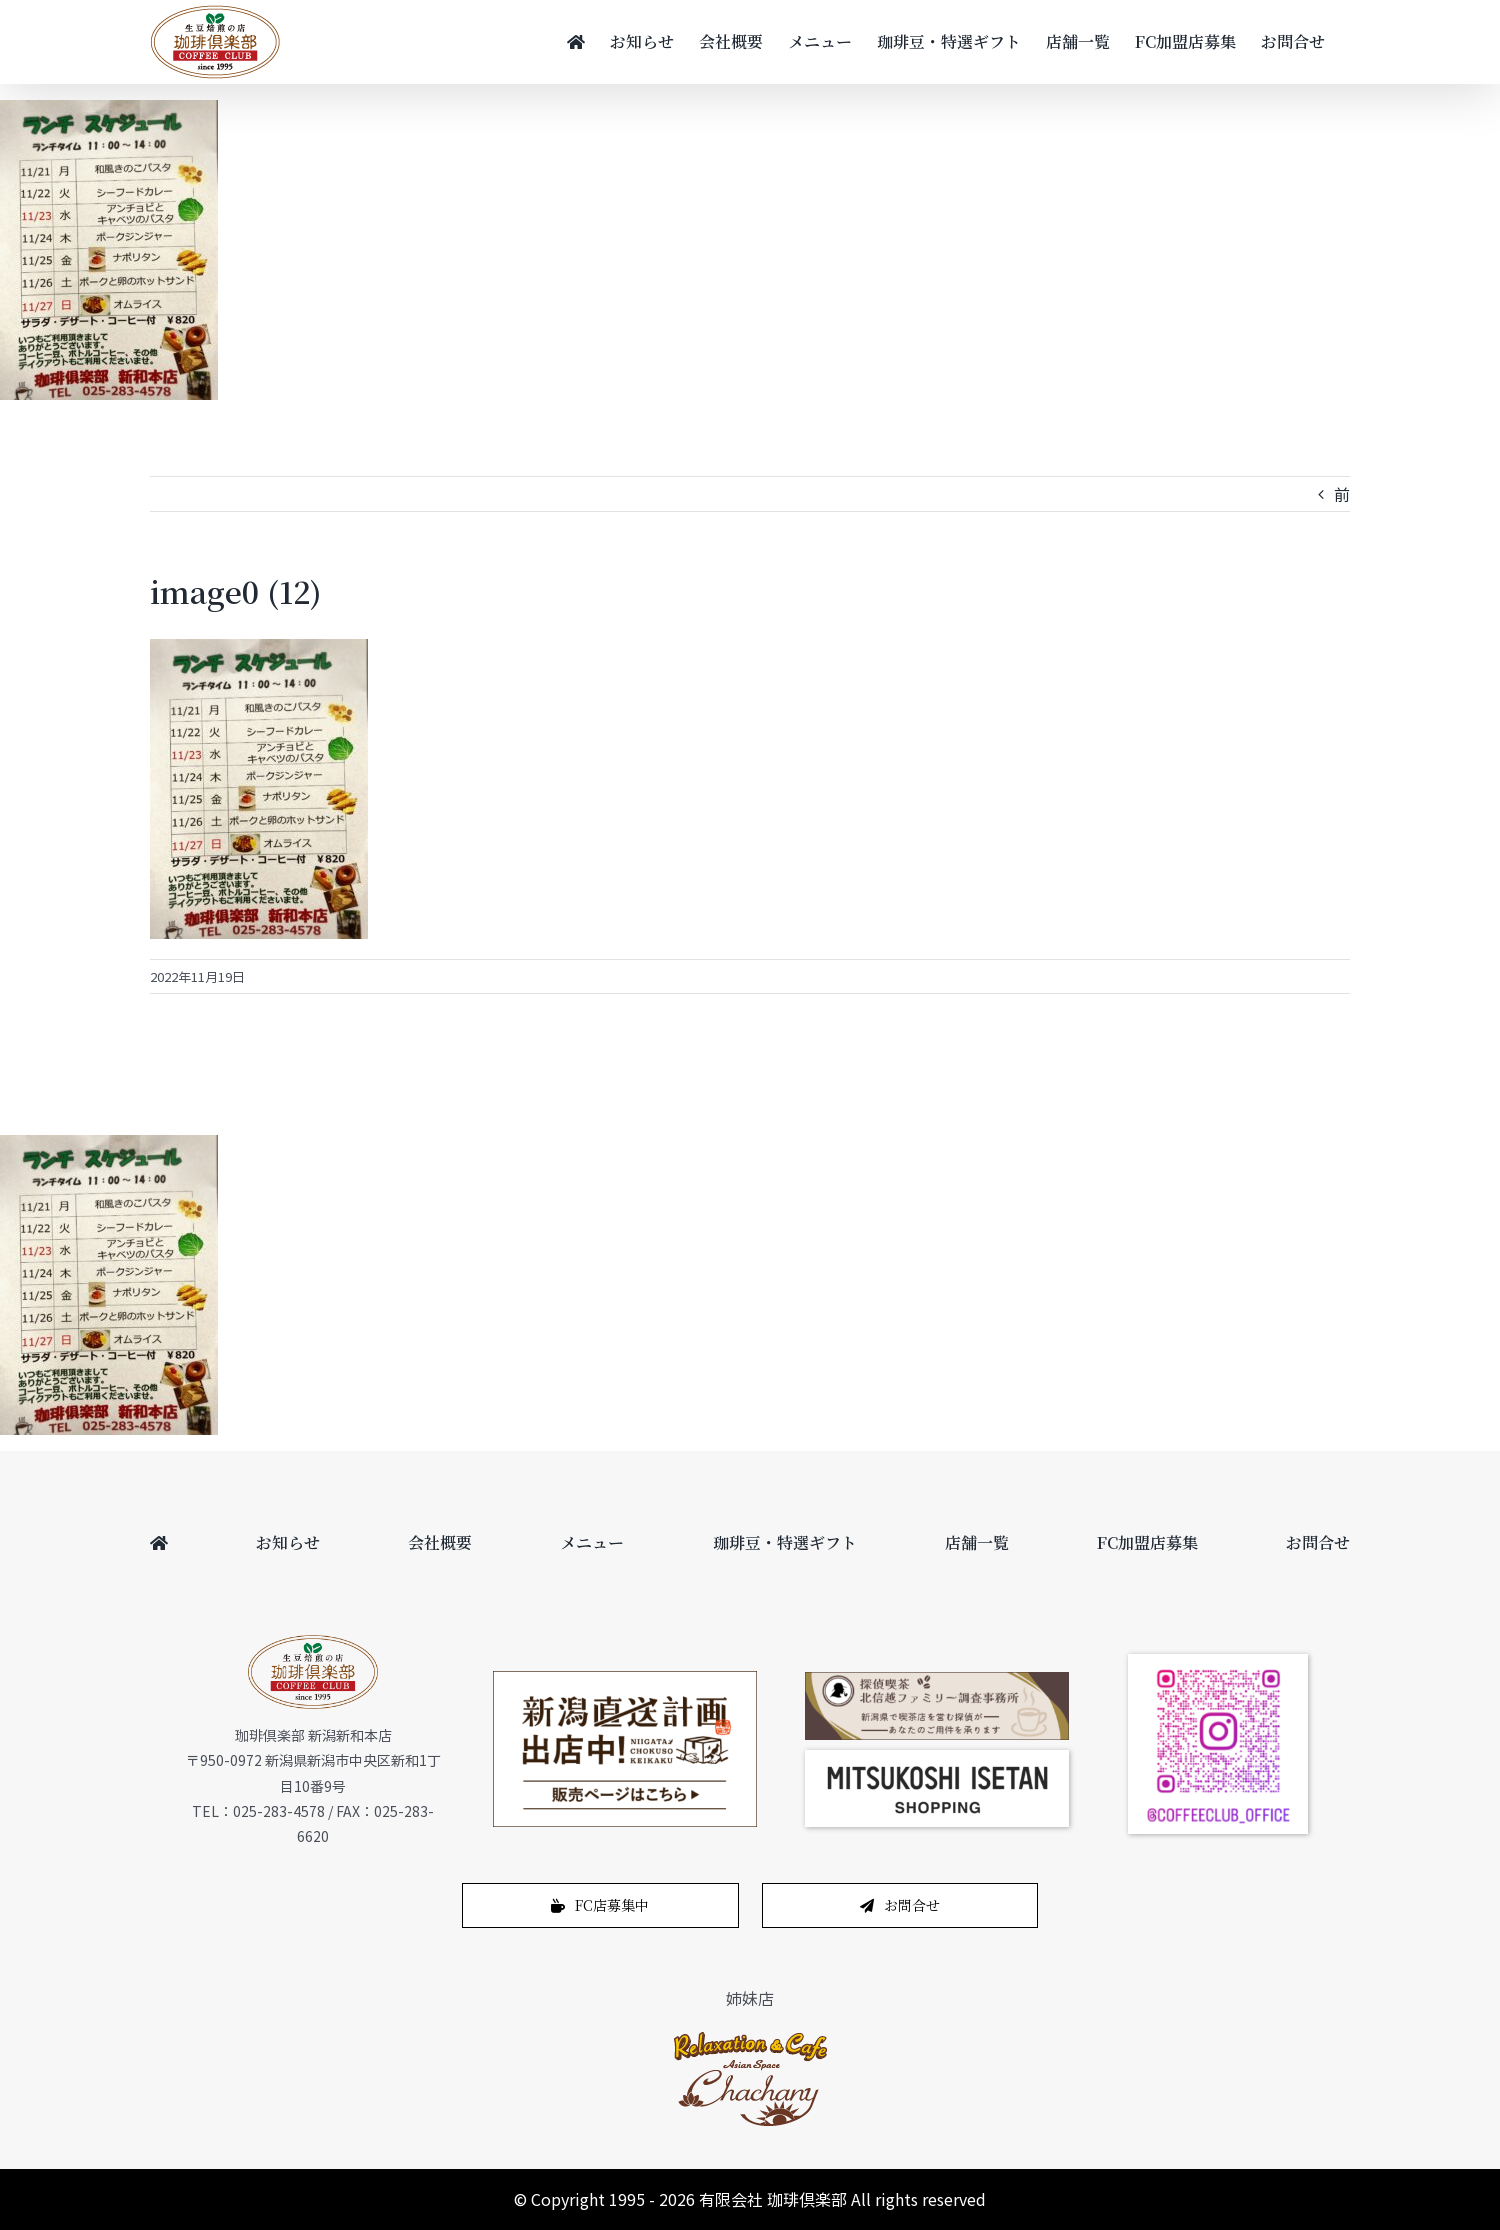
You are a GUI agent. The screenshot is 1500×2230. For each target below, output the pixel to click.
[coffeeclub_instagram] (1218, 1662)
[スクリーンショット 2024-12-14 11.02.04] (937, 1758)
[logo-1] (750, 2037)
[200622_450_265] (625, 1679)
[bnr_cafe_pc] (937, 1680)
